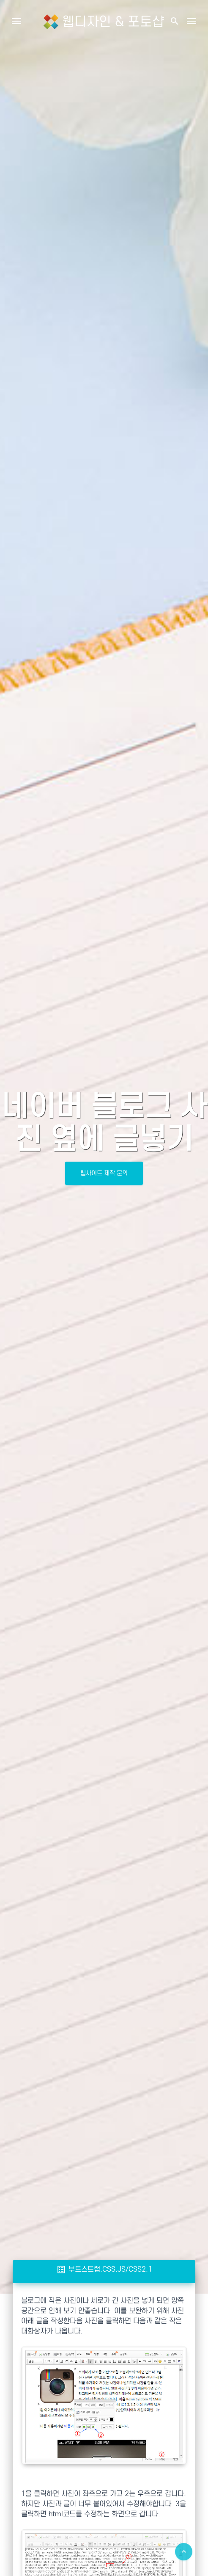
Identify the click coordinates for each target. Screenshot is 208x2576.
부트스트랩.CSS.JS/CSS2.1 (104, 2269)
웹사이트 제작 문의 (104, 1173)
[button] (174, 21)
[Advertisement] (104, 2365)
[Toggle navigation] (191, 21)
